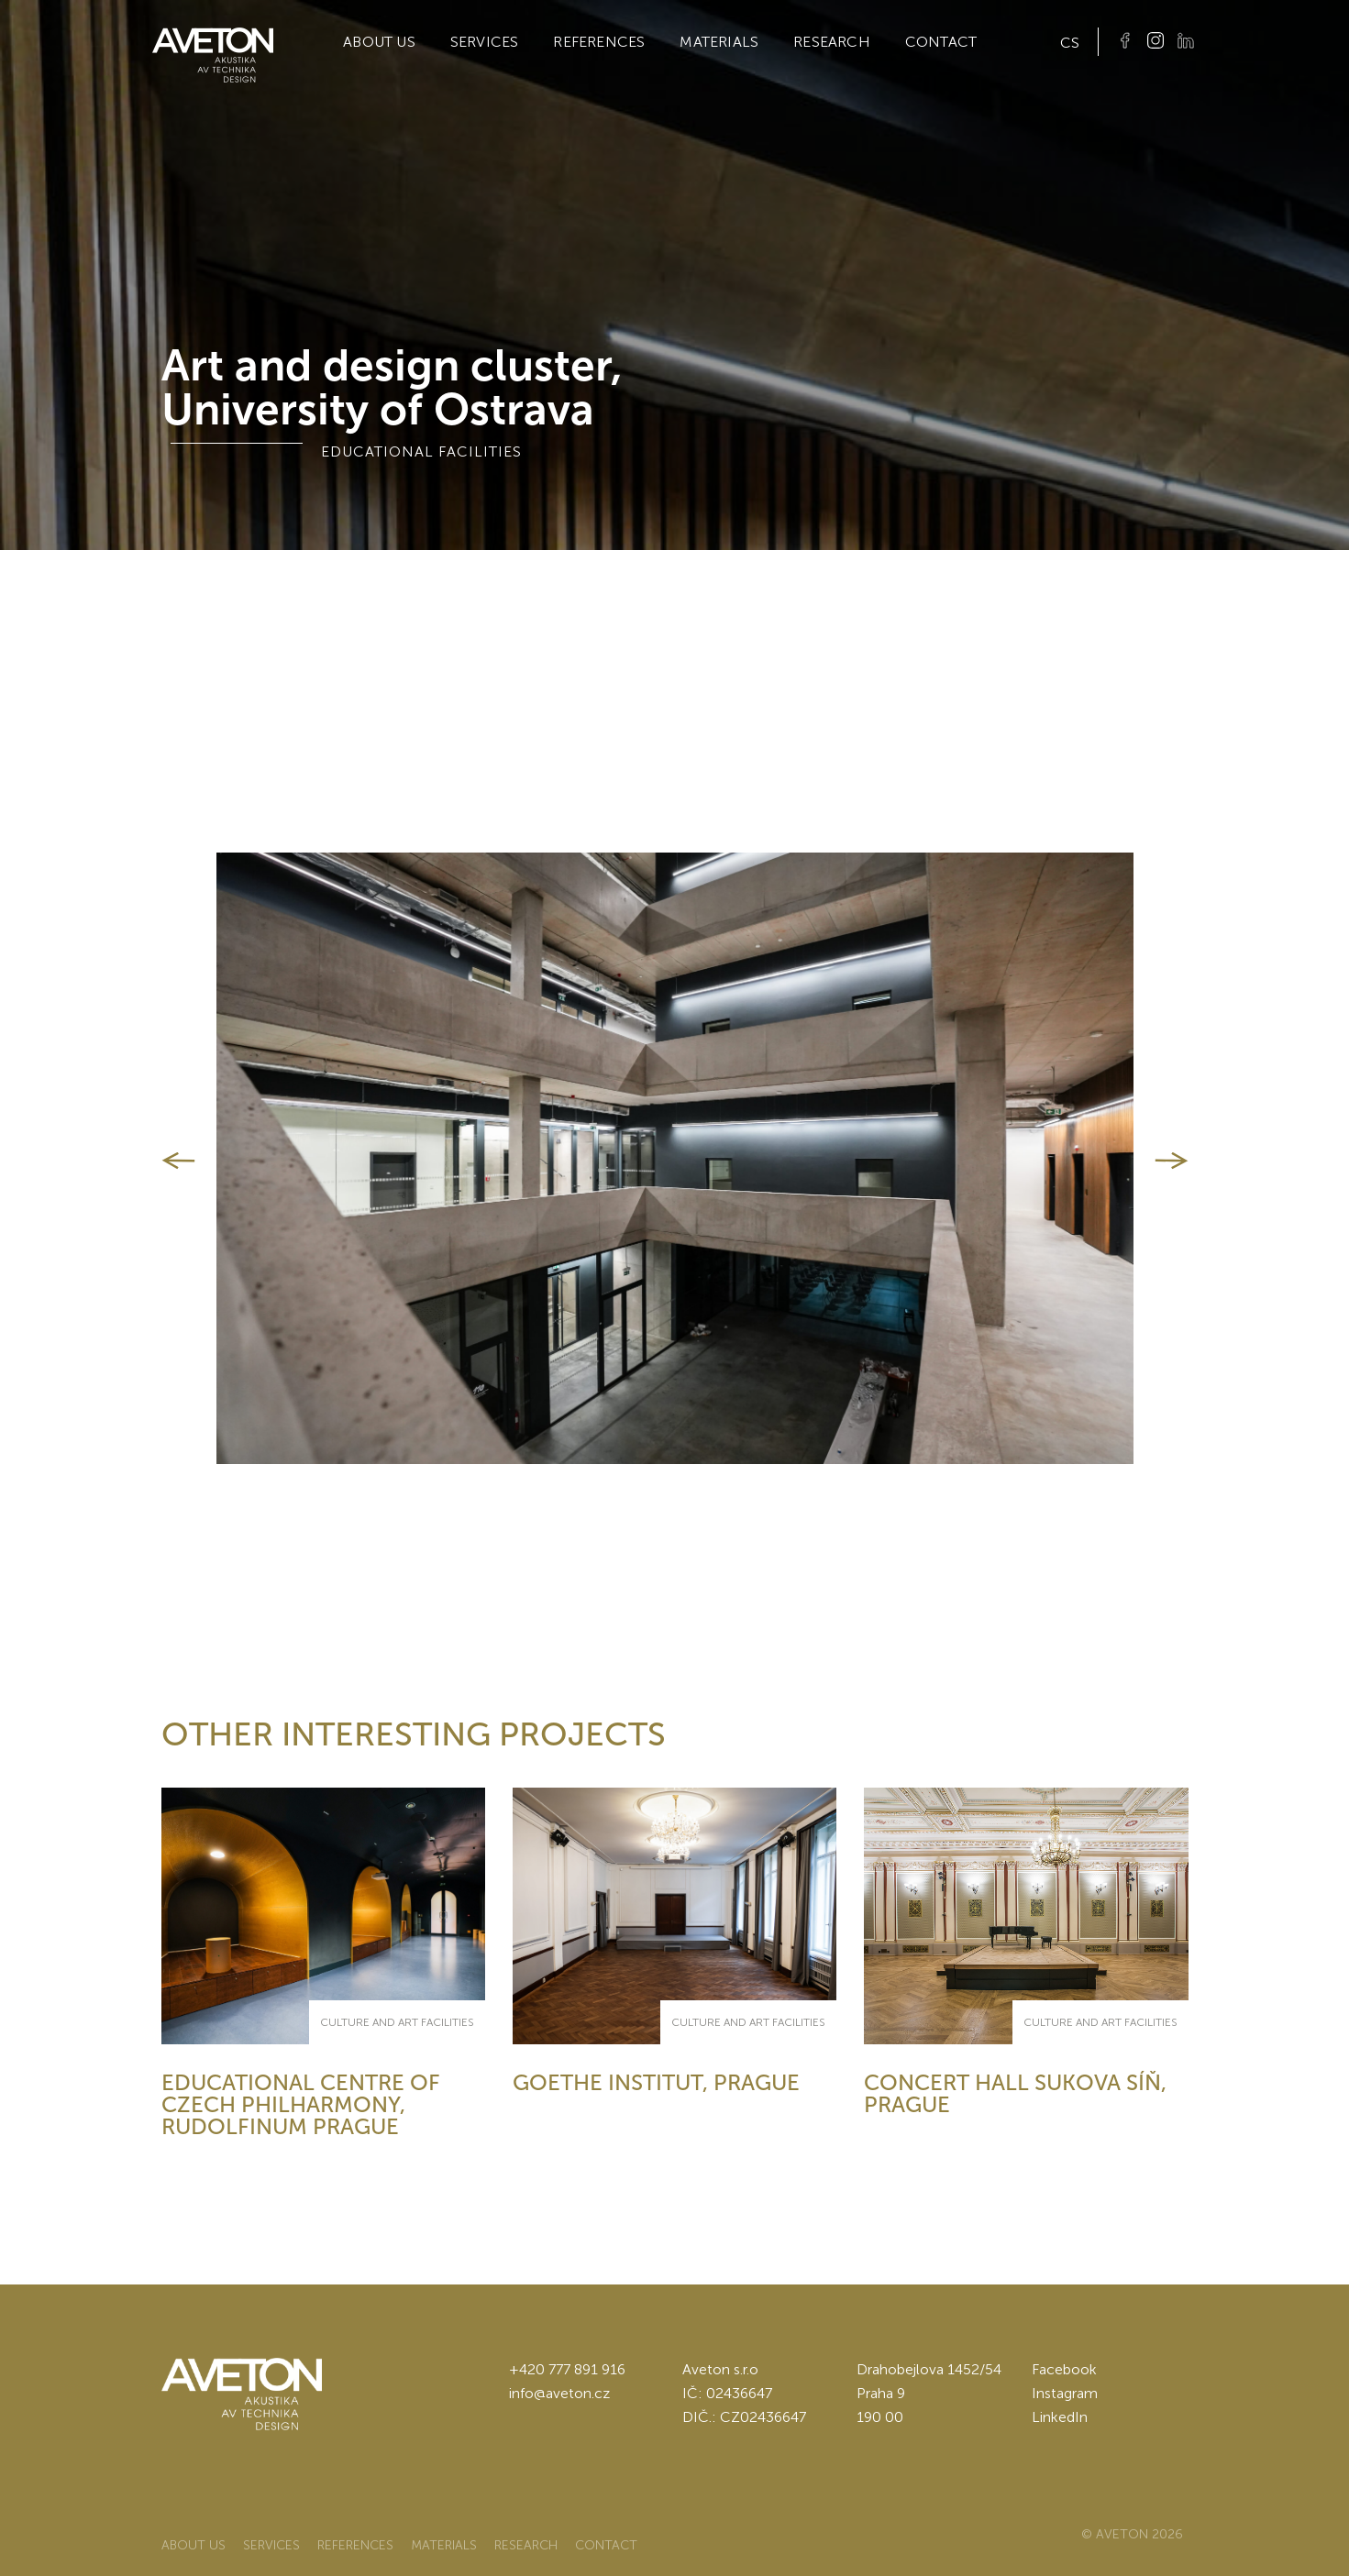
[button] (178, 1161)
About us (379, 41)
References (599, 41)
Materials (719, 41)
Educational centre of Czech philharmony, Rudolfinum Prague (300, 2104)
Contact (941, 41)
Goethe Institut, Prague (656, 2082)
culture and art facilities (397, 2022)
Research (831, 41)
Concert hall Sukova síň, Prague (1015, 2093)
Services (484, 41)
